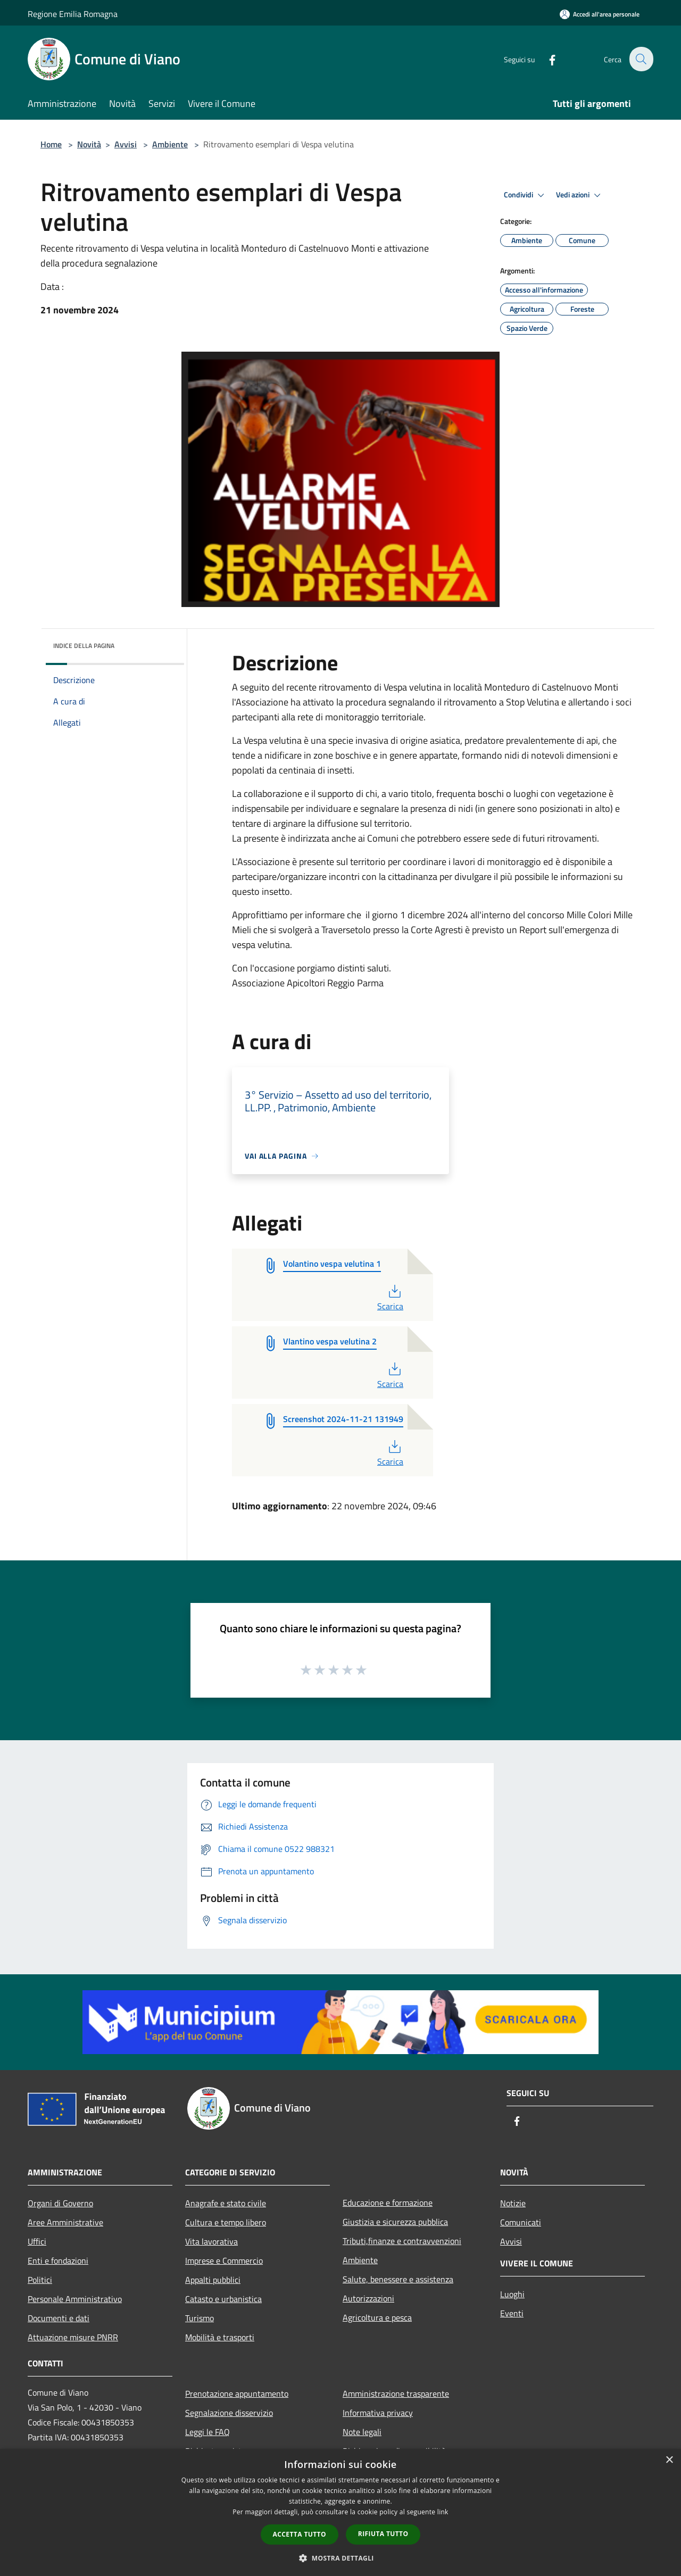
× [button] (669, 2460)
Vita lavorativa (211, 2241)
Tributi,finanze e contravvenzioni (402, 2240)
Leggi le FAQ (207, 2431)
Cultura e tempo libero (225, 2222)
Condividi (525, 195)
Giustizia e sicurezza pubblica (395, 2221)
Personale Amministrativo (75, 2298)
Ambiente (170, 144)
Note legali (362, 2431)
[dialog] (340, 2512)
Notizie (513, 2203)
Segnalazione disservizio (229, 2412)
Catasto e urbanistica (223, 2298)
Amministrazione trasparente (396, 2393)
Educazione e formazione (388, 2202)
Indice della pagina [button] (83, 646)
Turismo (199, 2318)
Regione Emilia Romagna (73, 13)
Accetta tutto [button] (299, 2534)
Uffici (37, 2241)
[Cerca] (640, 59)
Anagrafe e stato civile (225, 2203)
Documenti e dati (58, 2318)
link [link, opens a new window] (443, 2511)
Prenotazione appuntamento (236, 2393)
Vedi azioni (580, 195)
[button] (340, 2558)
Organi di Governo (60, 2203)
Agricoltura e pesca (377, 2317)
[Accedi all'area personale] (599, 14)
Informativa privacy (378, 2412)
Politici (40, 2279)
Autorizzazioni (368, 2298)
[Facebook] (546, 59)
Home (51, 144)
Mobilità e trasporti (219, 2337)
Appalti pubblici (212, 2279)
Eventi (512, 2313)
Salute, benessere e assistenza (398, 2279)
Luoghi (512, 2294)
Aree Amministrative (65, 2222)
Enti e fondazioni (58, 2260)
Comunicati (520, 2222)
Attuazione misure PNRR (73, 2337)
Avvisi (125, 144)
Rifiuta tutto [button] (383, 2533)
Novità (89, 144)
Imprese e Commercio (224, 2260)
